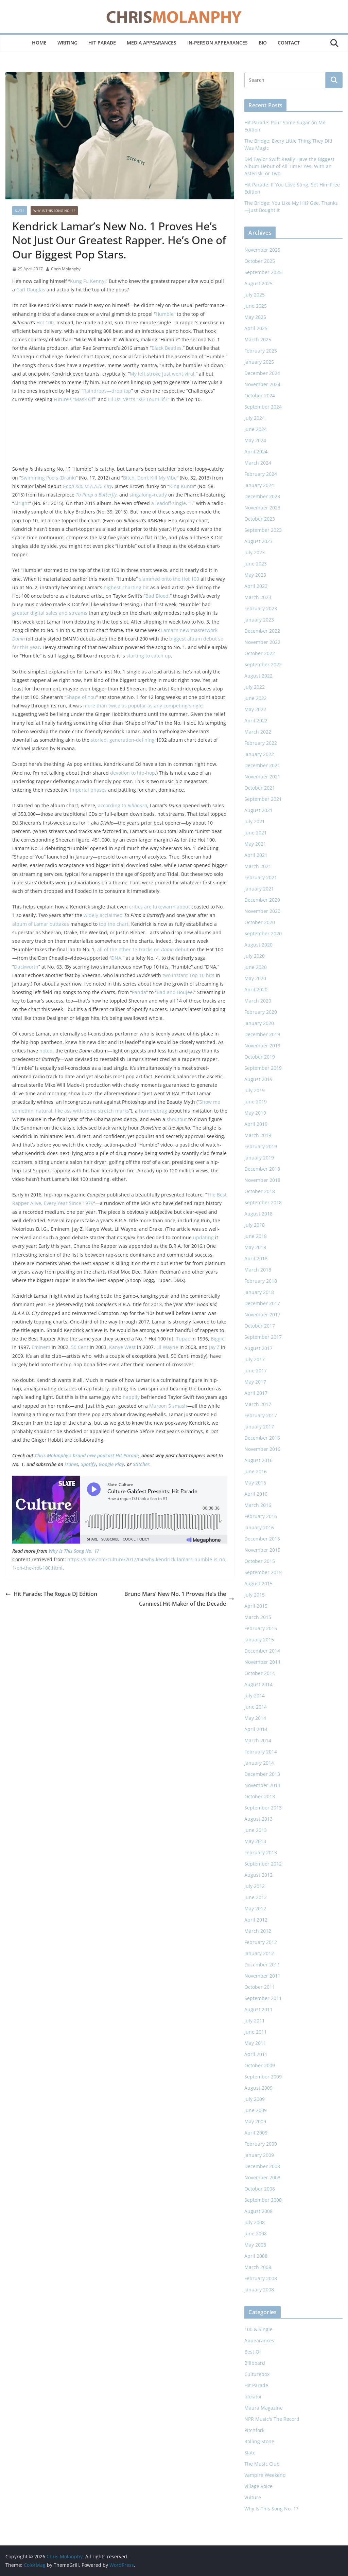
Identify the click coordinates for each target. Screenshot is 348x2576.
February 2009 (260, 2144)
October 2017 (259, 1325)
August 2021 (258, 810)
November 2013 (262, 1785)
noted (46, 1050)
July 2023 (254, 552)
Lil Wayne (167, 1347)
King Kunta (181, 486)
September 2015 (263, 1572)
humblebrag (153, 1110)
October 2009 (259, 2065)
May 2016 (255, 1482)
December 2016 (262, 1438)
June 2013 (255, 1830)
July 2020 (254, 956)
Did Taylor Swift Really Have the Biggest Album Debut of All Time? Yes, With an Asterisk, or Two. (289, 166)
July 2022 (254, 687)
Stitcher (141, 1464)
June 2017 (255, 1370)
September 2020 (263, 933)
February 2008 (260, 2278)
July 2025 (254, 294)
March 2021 (257, 866)
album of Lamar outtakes (40, 924)
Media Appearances (151, 42)
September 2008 (263, 2200)
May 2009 (255, 2121)
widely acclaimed (103, 915)
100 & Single (258, 2329)
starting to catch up (148, 655)
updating (203, 1237)
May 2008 (255, 2244)
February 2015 (260, 1628)
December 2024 (262, 373)
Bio (263, 42)
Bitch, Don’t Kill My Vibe (150, 477)
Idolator (253, 2396)
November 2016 (262, 1449)
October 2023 (259, 519)
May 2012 (255, 1908)
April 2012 (255, 1919)
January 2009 (259, 2155)
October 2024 (259, 395)
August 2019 (258, 1079)
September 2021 (263, 799)
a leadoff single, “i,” (173, 503)
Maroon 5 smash (168, 1406)
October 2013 (259, 1796)
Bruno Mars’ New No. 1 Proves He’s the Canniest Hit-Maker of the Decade (179, 1598)
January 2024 (259, 485)
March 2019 (257, 1135)
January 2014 (259, 1763)
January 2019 (259, 1157)
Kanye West (122, 1347)
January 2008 (259, 2289)
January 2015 (259, 1639)
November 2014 (262, 1662)
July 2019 (254, 1090)
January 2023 (259, 619)
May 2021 (255, 844)
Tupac (183, 1338)
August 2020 (258, 944)
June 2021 (255, 832)
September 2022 (263, 664)
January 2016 (259, 1527)
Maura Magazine (263, 2407)
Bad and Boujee (175, 992)
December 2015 (262, 1538)
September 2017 (263, 1337)
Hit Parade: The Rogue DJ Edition (51, 1594)
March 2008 (257, 2267)
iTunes (71, 1464)
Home (39, 42)
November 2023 (262, 507)
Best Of (252, 2351)
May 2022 (255, 709)
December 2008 (262, 2166)
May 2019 (255, 1113)
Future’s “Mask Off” (75, 399)
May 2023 (255, 575)
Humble (165, 314)
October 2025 (259, 261)
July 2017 (254, 1359)
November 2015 (262, 1550)
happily (131, 1397)
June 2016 (255, 1471)
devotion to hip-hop (132, 773)
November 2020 (262, 911)
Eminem (41, 1347)
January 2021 (259, 888)
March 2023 (257, 597)
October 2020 (259, 922)
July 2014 (254, 1695)
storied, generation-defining (123, 740)
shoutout (177, 1119)
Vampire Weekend (265, 2475)
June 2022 (255, 698)
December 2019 (262, 1034)
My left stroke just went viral (162, 374)
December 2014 (262, 1650)
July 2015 (254, 1594)
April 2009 (255, 2132)
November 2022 (262, 642)
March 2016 (257, 1505)
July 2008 (254, 2222)
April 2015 (255, 1606)
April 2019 (255, 1124)
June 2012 (255, 1897)
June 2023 (255, 563)
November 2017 (262, 1314)
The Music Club (262, 2464)
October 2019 (259, 1056)
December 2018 (262, 1169)
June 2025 (255, 306)
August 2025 (258, 283)
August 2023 (258, 541)
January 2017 (259, 1426)
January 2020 (259, 1023)
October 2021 (259, 788)
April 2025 (255, 328)
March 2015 (257, 1617)
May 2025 (255, 317)
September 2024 (263, 406)
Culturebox (256, 2374)
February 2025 (260, 350)
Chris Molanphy (66, 269)
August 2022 (258, 675)
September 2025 (263, 272)
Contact (289, 42)
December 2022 (262, 631)
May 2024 (255, 440)
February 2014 (260, 1751)
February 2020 (260, 1012)
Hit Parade (102, 42)
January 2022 (259, 754)
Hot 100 (45, 322)
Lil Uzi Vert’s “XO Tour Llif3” (138, 399)
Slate (19, 210)
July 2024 (254, 418)
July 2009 (254, 2099)
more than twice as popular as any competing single (143, 705)
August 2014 (258, 1684)
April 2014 (255, 1729)
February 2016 (260, 1516)
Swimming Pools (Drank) (48, 477)
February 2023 (260, 608)
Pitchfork (254, 2430)
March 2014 (257, 1740)
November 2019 (262, 1045)
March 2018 (257, 1269)
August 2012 (258, 1875)
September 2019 (263, 1068)
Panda (139, 992)
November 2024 (262, 384)
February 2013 (260, 1852)
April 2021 (255, 855)
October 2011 (259, 1987)
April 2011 (255, 2054)
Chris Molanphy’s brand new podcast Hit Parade (87, 1455)
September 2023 (263, 530)
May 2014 (255, 1718)
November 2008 (262, 2177)
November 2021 (262, 776)
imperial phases (88, 790)
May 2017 (255, 1382)
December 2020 (262, 900)
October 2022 (259, 653)
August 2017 (258, 1348)
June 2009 (255, 2110)
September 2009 (263, 2076)
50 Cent (79, 1347)
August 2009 (258, 2088)
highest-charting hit (126, 587)
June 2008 (255, 2233)
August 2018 (258, 1213)
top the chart (113, 924)
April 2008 (255, 2256)
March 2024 (257, 463)
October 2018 (259, 1191)
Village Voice (258, 2486)
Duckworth (26, 966)
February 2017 (260, 1415)
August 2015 (258, 1583)
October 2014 (259, 1673)
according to (122, 805)
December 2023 (262, 496)
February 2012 (260, 1942)
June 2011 (255, 2032)
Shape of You (81, 697)
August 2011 (258, 2009)
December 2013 (262, 1774)
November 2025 (262, 250)
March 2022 (257, 731)
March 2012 (257, 1931)
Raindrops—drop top (107, 391)
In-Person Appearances (217, 42)
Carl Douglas (30, 289)
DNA (116, 958)
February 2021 (260, 877)
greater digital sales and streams (49, 613)
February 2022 (260, 743)
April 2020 (255, 989)
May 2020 (255, 978)
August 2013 (258, 1819)
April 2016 (255, 1494)
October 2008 (259, 2188)
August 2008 (258, 2211)
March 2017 (257, 1404)
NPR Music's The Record (271, 2419)
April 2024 (255, 451)
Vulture (252, 2497)
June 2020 (255, 967)
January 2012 (259, 1953)
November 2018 (262, 1180)
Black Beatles (166, 348)
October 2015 (259, 1561)
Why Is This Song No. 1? (54, 210)
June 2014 (255, 1707)
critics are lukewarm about (159, 906)
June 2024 (255, 429)
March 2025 (257, 339)
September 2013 (263, 1807)
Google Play (111, 1464)
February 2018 (260, 1281)
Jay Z (214, 1347)
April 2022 (255, 720)
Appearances (259, 2340)
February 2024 (260, 474)
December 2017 (262, 1303)
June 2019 (255, 1101)
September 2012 (263, 1863)
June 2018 (255, 1236)
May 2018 (255, 1247)
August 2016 (258, 1460)
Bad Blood (157, 596)
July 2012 (254, 1886)
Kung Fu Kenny (87, 281)
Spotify (88, 1464)
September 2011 (263, 1998)
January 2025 (259, 362)
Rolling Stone (259, 2441)
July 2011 (254, 2020)
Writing (67, 42)
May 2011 (255, 2043)
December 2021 (262, 765)
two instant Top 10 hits (188, 975)
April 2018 (255, 1258)
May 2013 (255, 1841)
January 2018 (259, 1292)
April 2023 (255, 586)
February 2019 (260, 1146)
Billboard (254, 2363)
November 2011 (262, 1975)
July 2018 (254, 1225)
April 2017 (255, 1393)
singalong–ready (148, 494)
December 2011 (262, 1964)
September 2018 (263, 1202)
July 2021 (254, 821)
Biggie (218, 1338)
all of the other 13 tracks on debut (143, 949)
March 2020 (257, 1000)
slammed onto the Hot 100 (169, 579)
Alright (21, 503)
